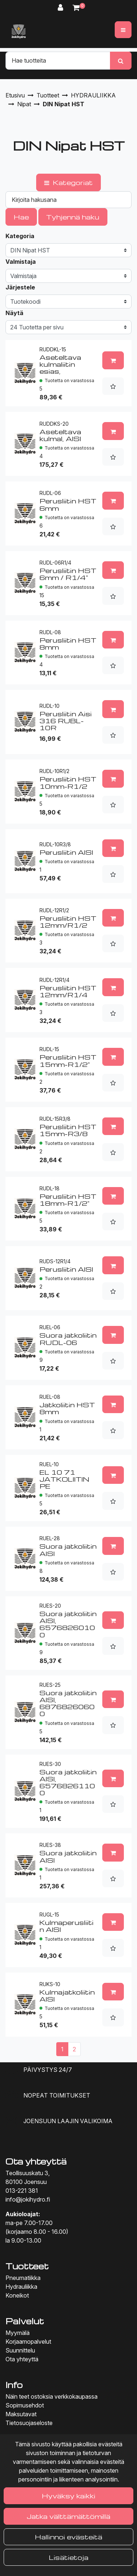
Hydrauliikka (21, 2286)
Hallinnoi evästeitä (68, 2536)
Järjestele (20, 287)
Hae (21, 216)
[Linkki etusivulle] (18, 31)
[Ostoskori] (76, 7)
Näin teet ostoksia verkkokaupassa (51, 2396)
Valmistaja (20, 261)
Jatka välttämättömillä (68, 2516)
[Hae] (57, 60)
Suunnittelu (20, 2350)
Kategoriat (68, 182)
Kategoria (19, 236)
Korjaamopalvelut (28, 2341)
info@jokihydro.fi (27, 2199)
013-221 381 (21, 2190)
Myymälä (17, 2332)
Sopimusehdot (24, 2405)
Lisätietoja (68, 2557)
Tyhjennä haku (72, 216)
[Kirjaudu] (61, 7)
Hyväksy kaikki (68, 2495)
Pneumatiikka (23, 2277)
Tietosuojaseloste (29, 2423)
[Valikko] (123, 29)
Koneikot (17, 2295)
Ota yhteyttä (21, 2359)
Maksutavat (21, 2414)
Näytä (14, 313)
